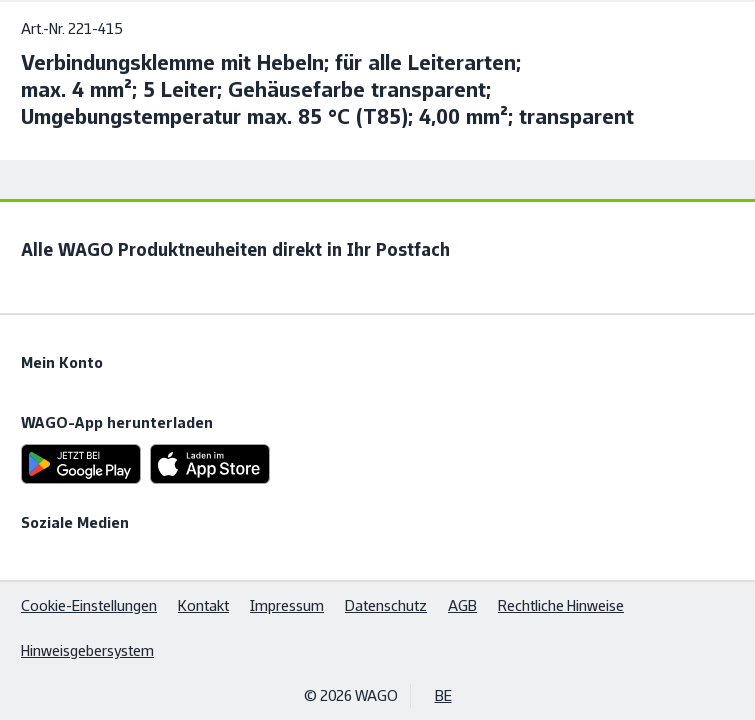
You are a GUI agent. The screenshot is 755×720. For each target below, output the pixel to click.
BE (443, 695)
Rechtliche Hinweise (561, 605)
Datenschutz (386, 605)
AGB (462, 605)
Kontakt (203, 605)
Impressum (287, 605)
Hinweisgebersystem (87, 650)
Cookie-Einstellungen (89, 605)
